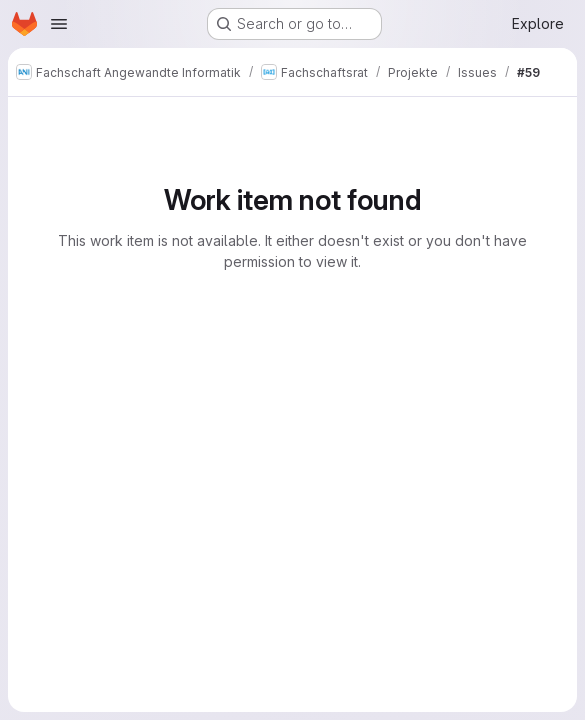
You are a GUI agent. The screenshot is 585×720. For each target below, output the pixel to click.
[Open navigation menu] (59, 24)
